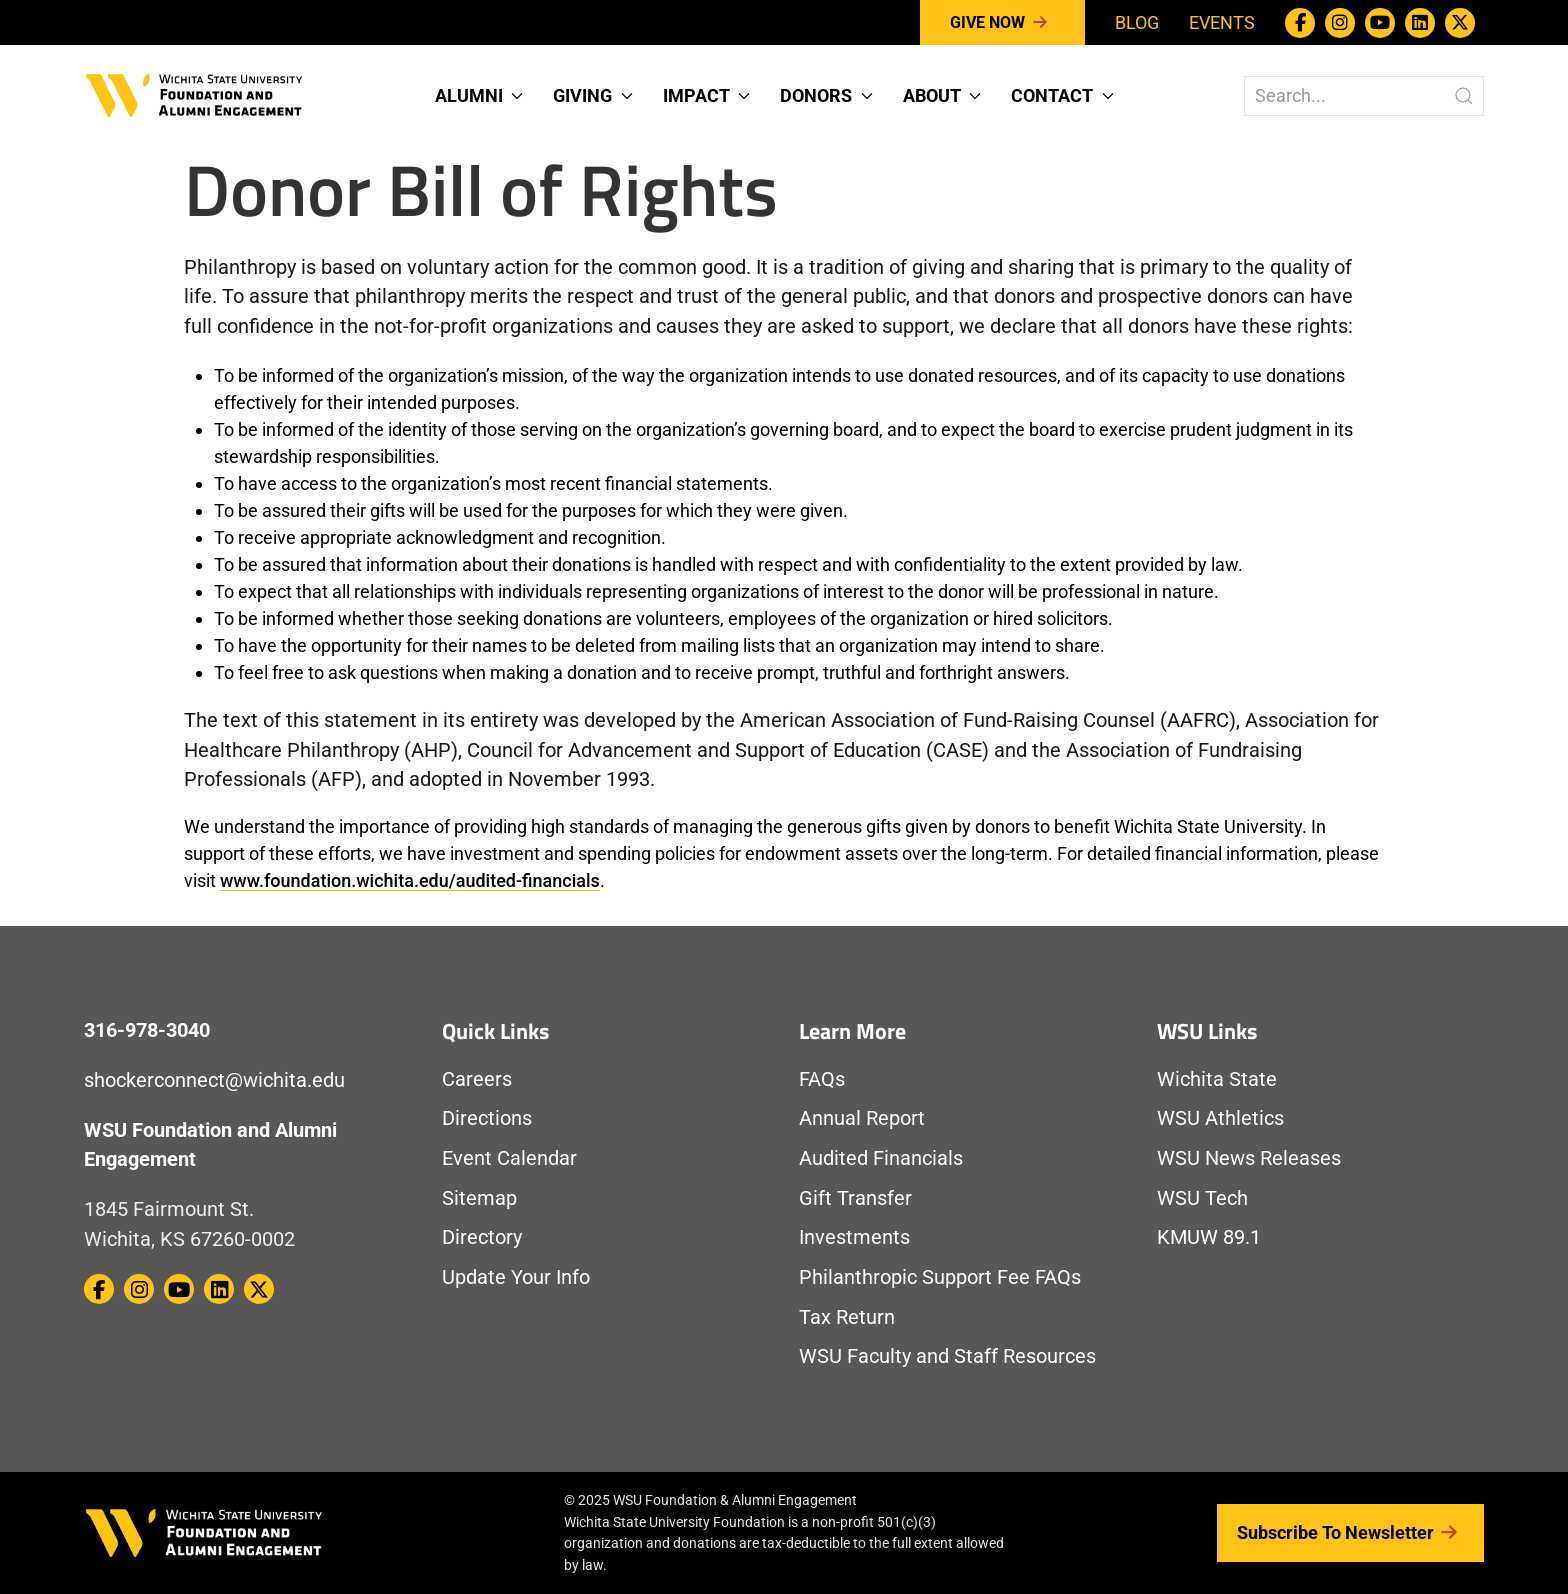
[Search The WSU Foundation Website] (1364, 96)
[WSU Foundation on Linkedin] (1420, 23)
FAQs (822, 1079)
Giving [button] (593, 95)
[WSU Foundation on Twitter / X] (1460, 23)
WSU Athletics (1220, 1118)
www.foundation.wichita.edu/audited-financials (410, 880)
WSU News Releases (1249, 1158)
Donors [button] (826, 95)
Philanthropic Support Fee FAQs (940, 1277)
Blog (1137, 22)
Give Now (1002, 23)
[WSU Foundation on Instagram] (1340, 23)
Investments (854, 1237)
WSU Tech (1202, 1198)
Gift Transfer (855, 1198)
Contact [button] (1062, 95)
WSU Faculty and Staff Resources (947, 1356)
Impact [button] (707, 95)
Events (1222, 22)
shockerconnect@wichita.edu (214, 1080)
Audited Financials (881, 1158)
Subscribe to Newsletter (1350, 1533)
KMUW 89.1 (1209, 1237)
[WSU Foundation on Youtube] (1380, 23)
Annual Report (862, 1118)
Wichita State (1217, 1079)
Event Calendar (509, 1158)
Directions (487, 1118)
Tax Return (847, 1317)
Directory (482, 1237)
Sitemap (479, 1198)
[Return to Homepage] (194, 93)
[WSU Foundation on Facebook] (1300, 23)
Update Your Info (516, 1277)
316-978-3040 (147, 1030)
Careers (477, 1079)
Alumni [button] (479, 95)
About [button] (942, 95)
